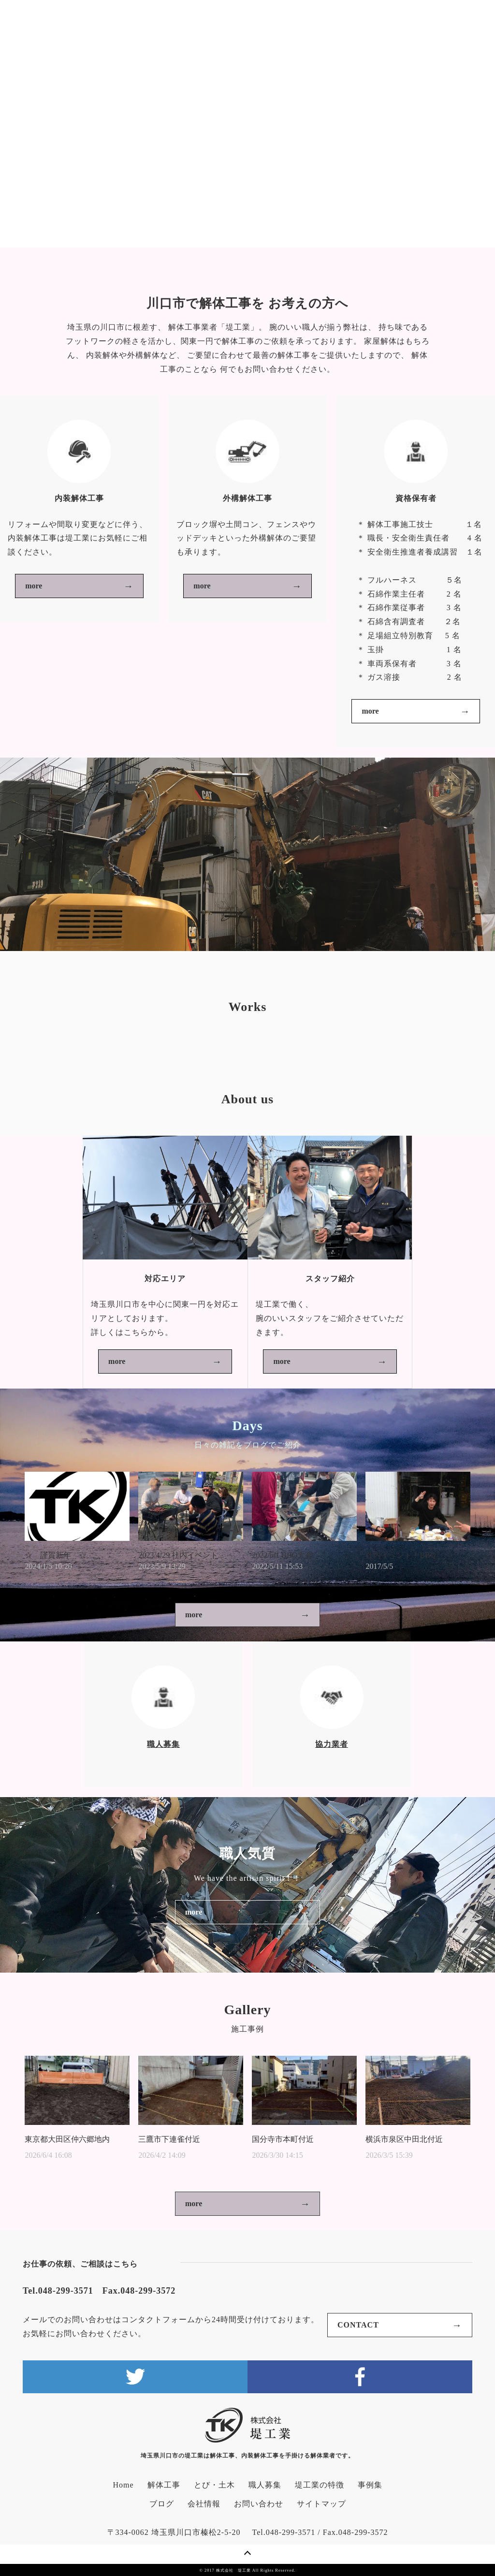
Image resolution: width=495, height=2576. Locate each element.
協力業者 (331, 1744)
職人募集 (163, 1744)
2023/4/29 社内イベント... (181, 1555)
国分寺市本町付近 (283, 2139)
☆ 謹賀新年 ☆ (56, 1555)
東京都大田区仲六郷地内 (67, 2139)
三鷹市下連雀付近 (169, 2139)
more (33, 586)
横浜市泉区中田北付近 (404, 2139)
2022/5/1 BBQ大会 (282, 1555)
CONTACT (358, 2325)
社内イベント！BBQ (400, 1555)
